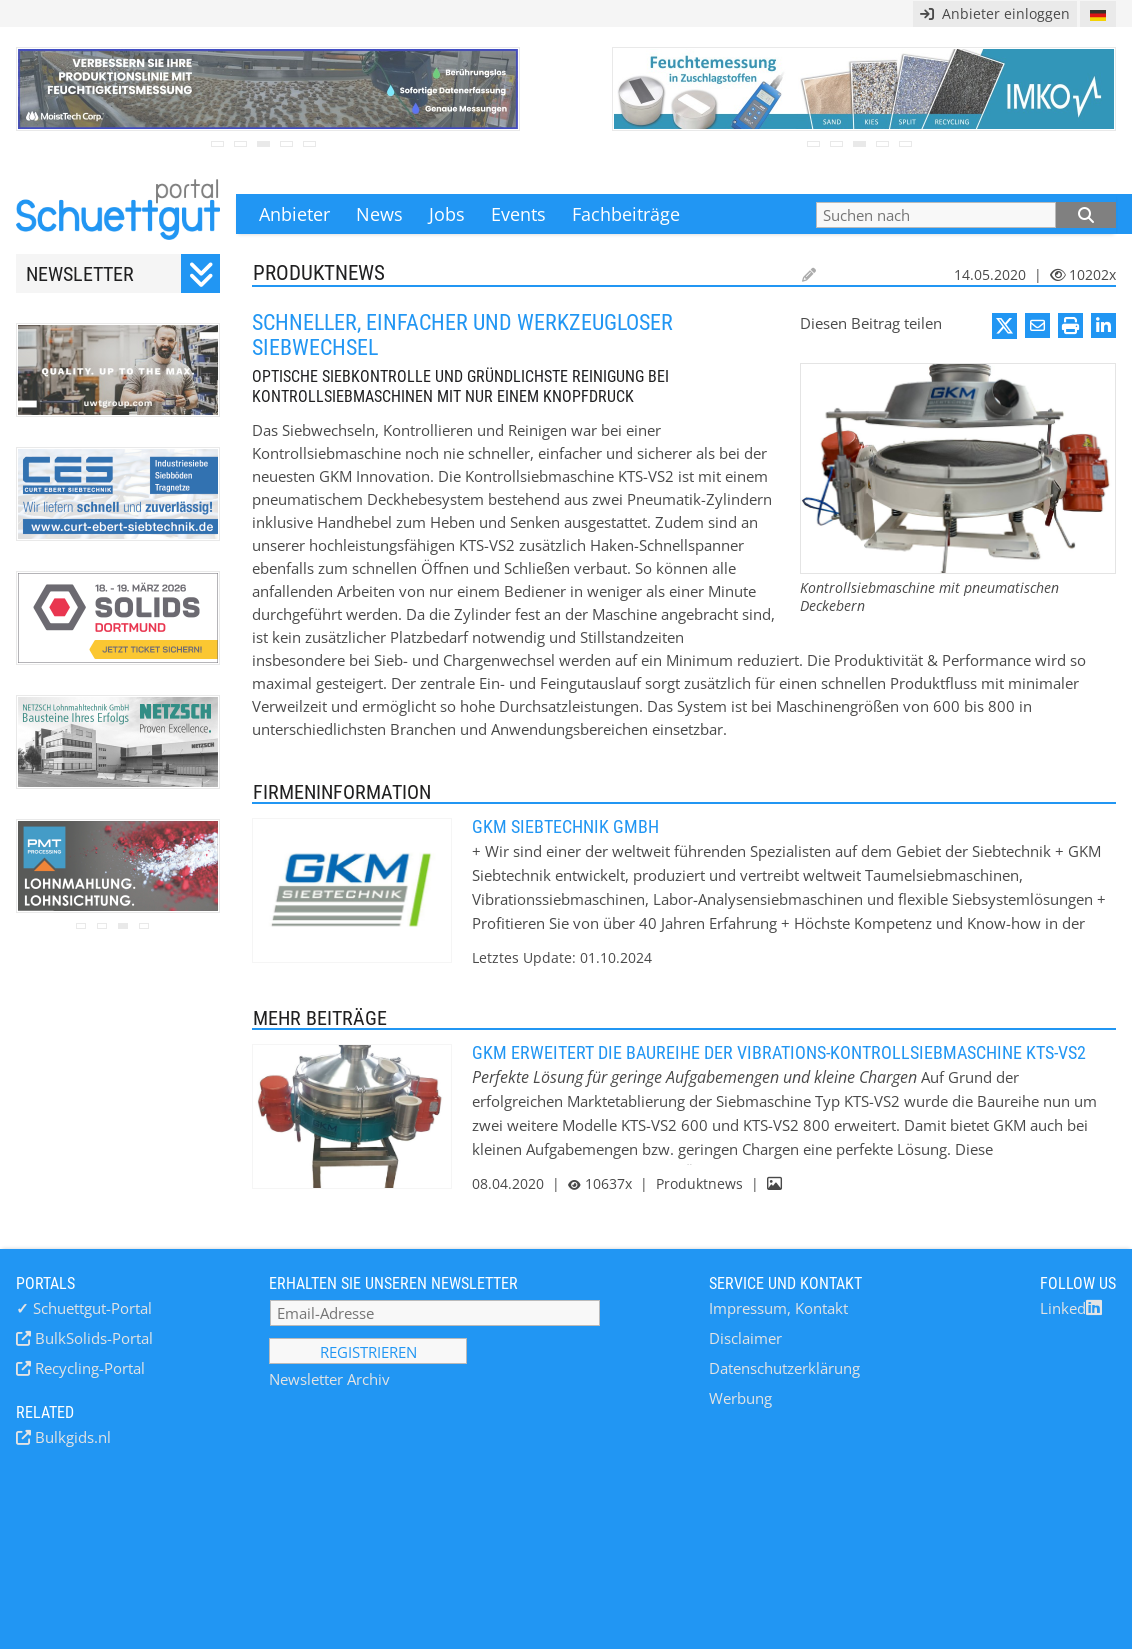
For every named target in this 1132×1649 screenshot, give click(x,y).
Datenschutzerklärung (784, 1368)
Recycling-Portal (88, 1368)
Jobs (447, 214)
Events (518, 214)
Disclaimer (745, 1338)
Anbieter (294, 214)
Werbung (740, 1398)
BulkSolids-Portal (92, 1338)
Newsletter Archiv (329, 1379)
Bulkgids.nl (71, 1437)
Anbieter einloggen (995, 13)
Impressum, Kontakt (778, 1308)
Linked (1071, 1308)
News (379, 214)
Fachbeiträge (626, 214)
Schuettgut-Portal (84, 1308)
